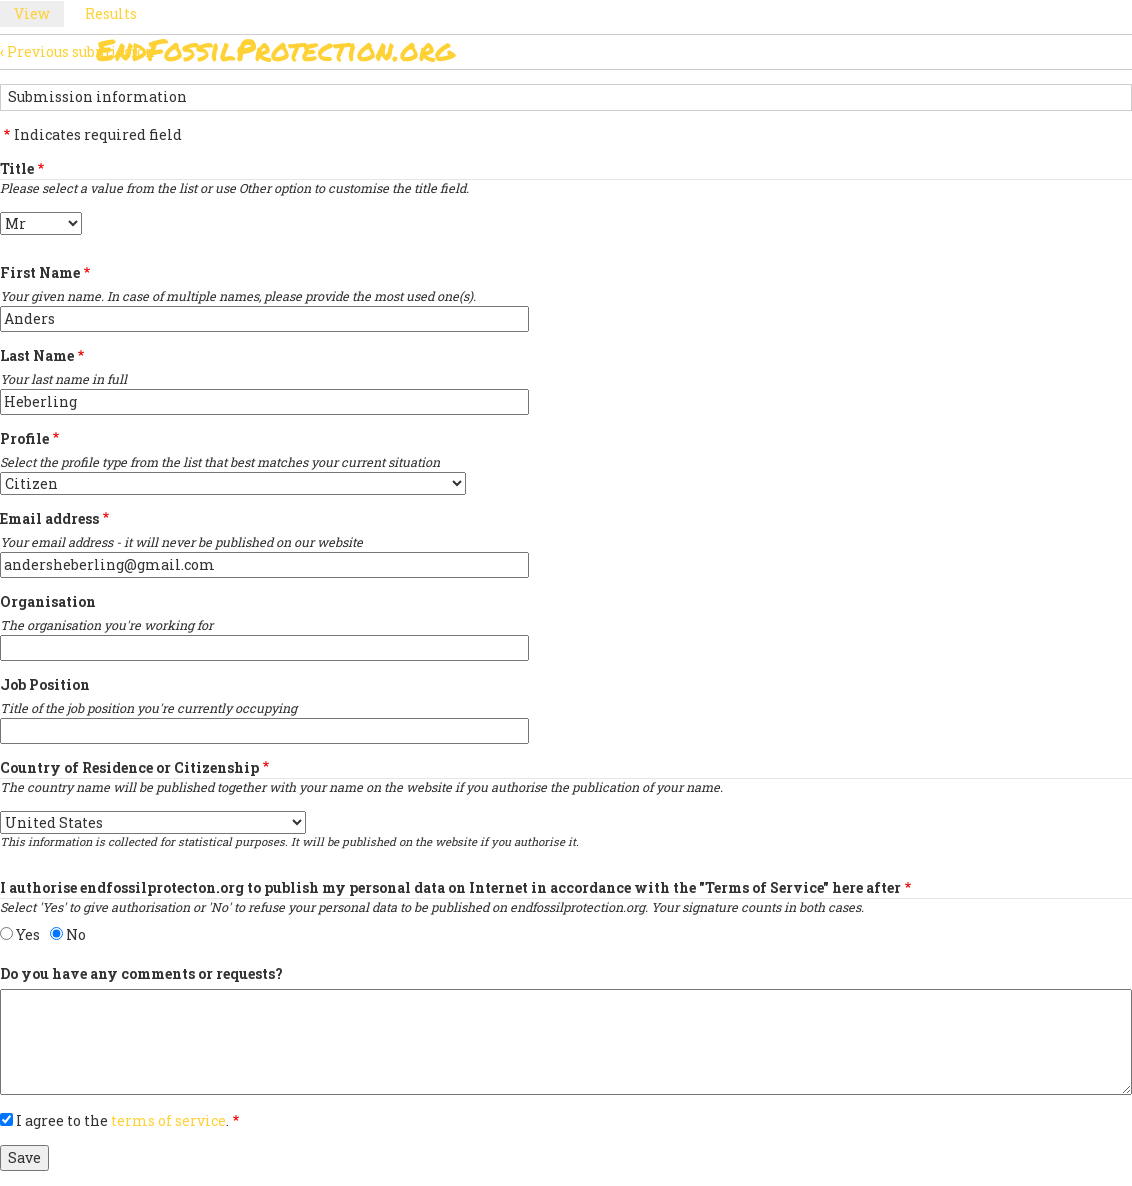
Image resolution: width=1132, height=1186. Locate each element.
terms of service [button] (168, 1120)
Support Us (708, 105)
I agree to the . (122, 1120)
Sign (445, 105)
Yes (28, 934)
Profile (24, 438)
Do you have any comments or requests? (141, 973)
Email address (49, 518)
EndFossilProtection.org (275, 49)
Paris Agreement (562, 105)
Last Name (37, 355)
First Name (40, 272)
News (807, 105)
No (76, 934)
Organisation (48, 601)
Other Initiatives (928, 105)
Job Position (45, 684)
